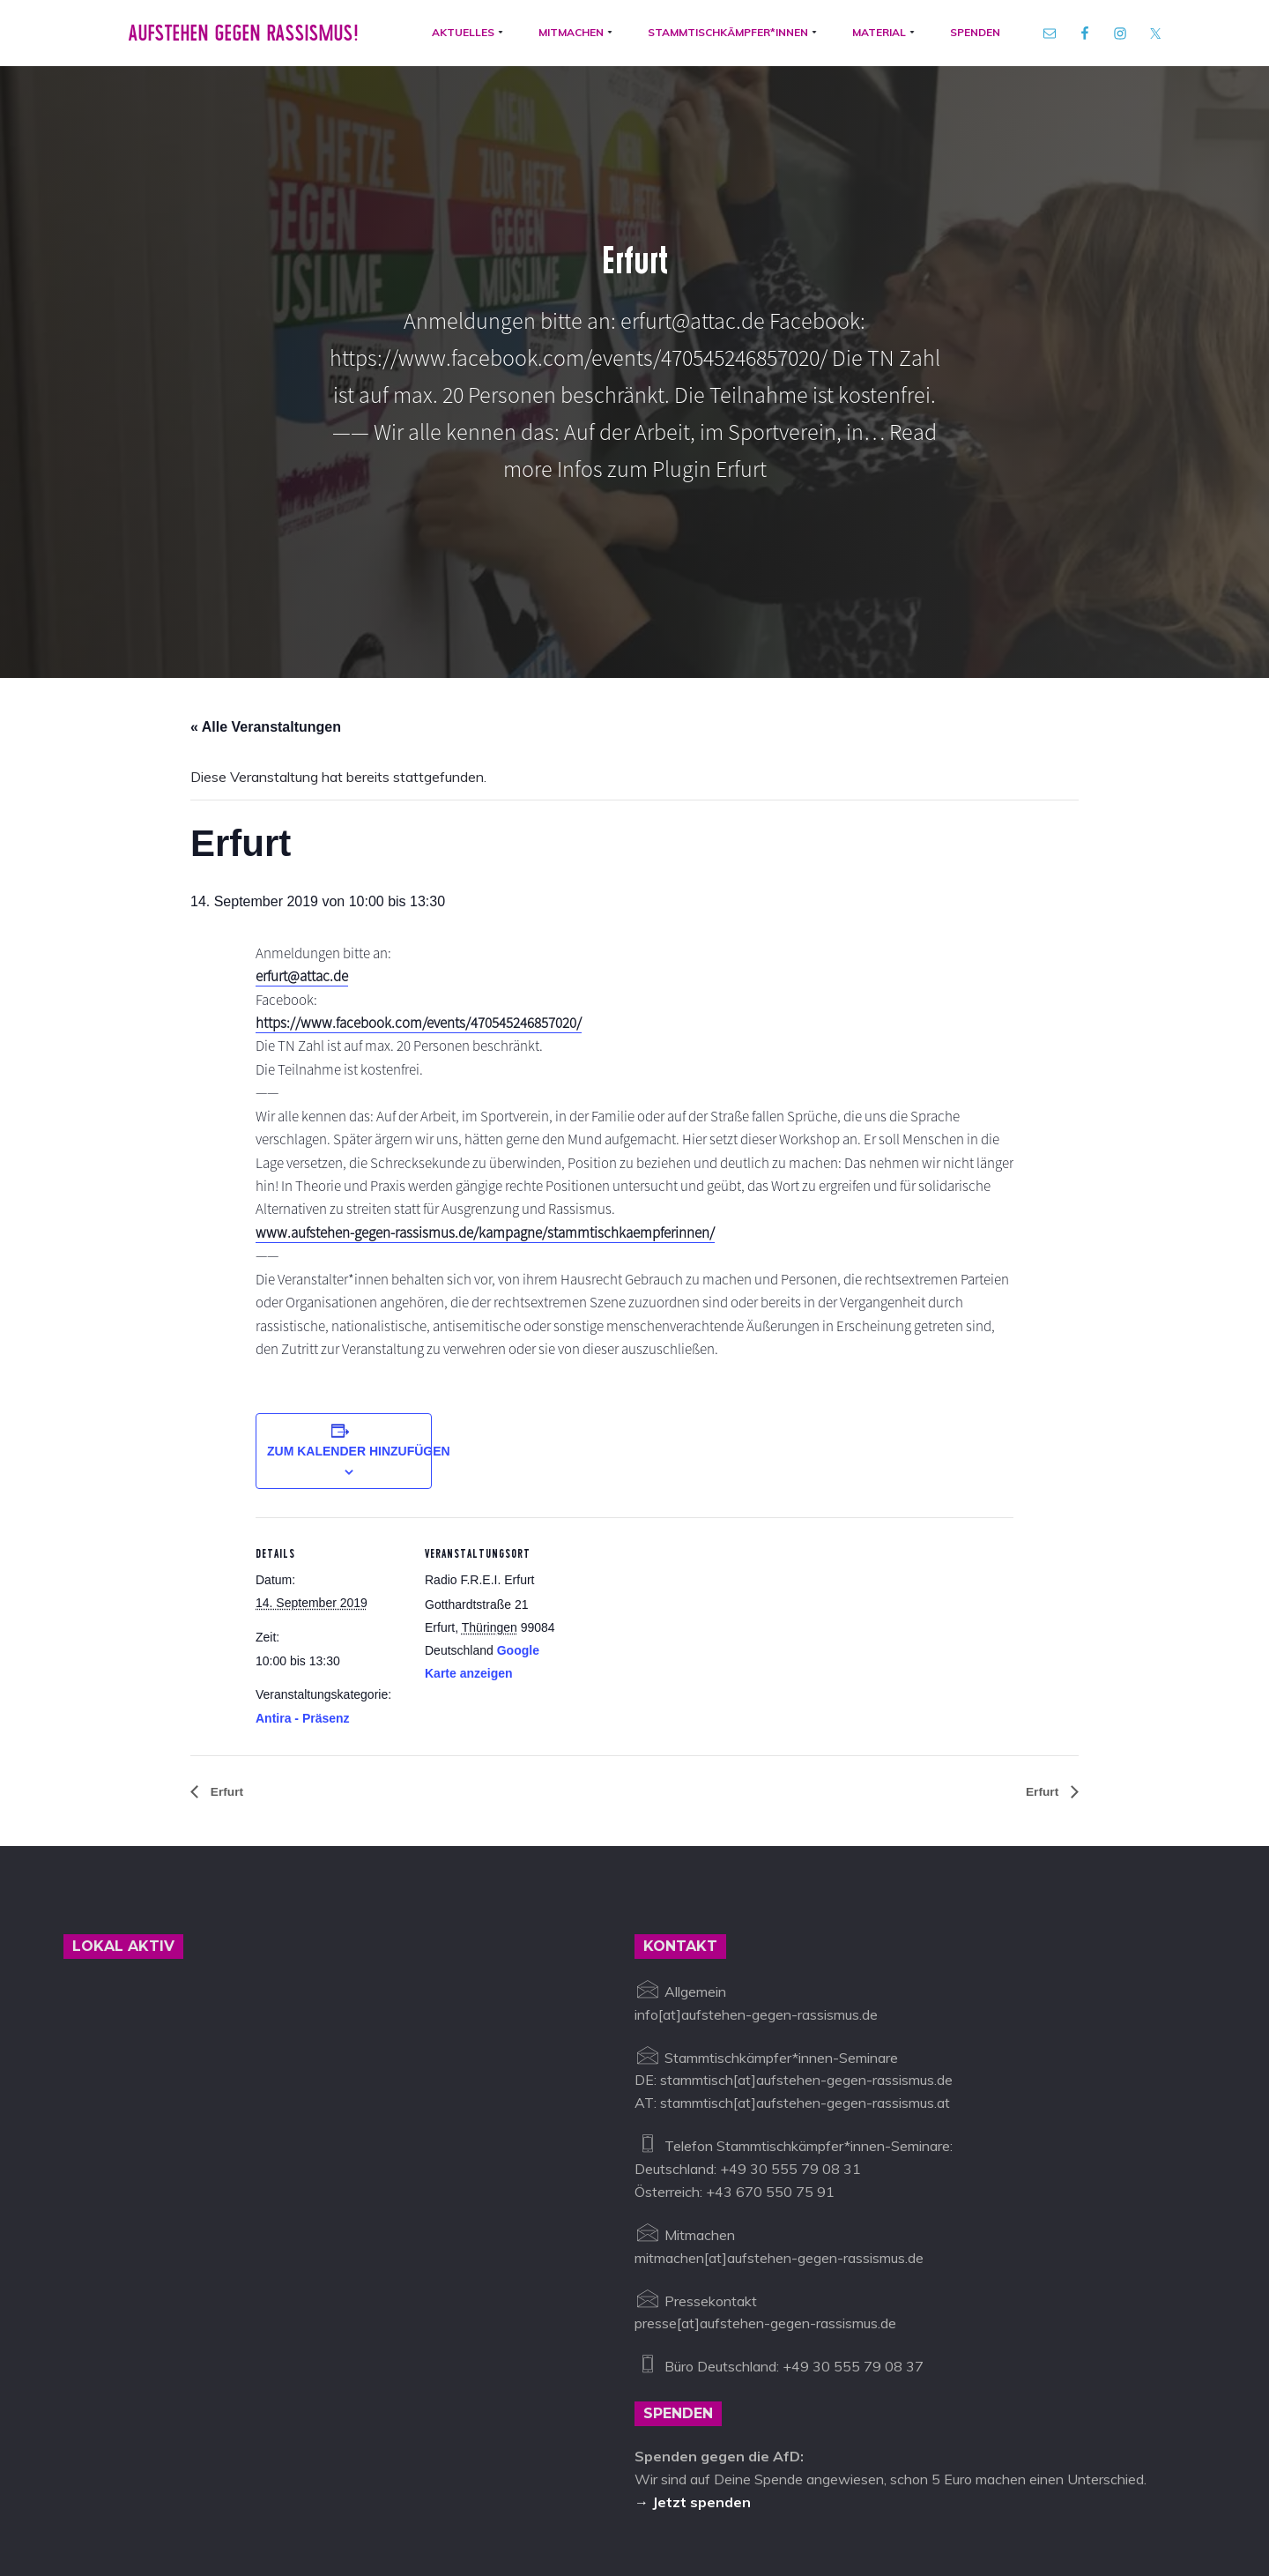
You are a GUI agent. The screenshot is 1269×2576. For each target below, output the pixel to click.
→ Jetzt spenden (692, 2339)
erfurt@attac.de (308, 781)
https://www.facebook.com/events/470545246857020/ (433, 828)
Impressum (539, 2493)
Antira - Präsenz (303, 1555)
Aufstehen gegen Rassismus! (231, 43)
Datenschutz (628, 2493)
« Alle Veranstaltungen (265, 522)
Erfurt (228, 1628)
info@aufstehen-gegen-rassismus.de (374, 2493)
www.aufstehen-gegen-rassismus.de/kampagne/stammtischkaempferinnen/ (504, 1042)
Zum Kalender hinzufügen (358, 1288)
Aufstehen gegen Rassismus (153, 2493)
